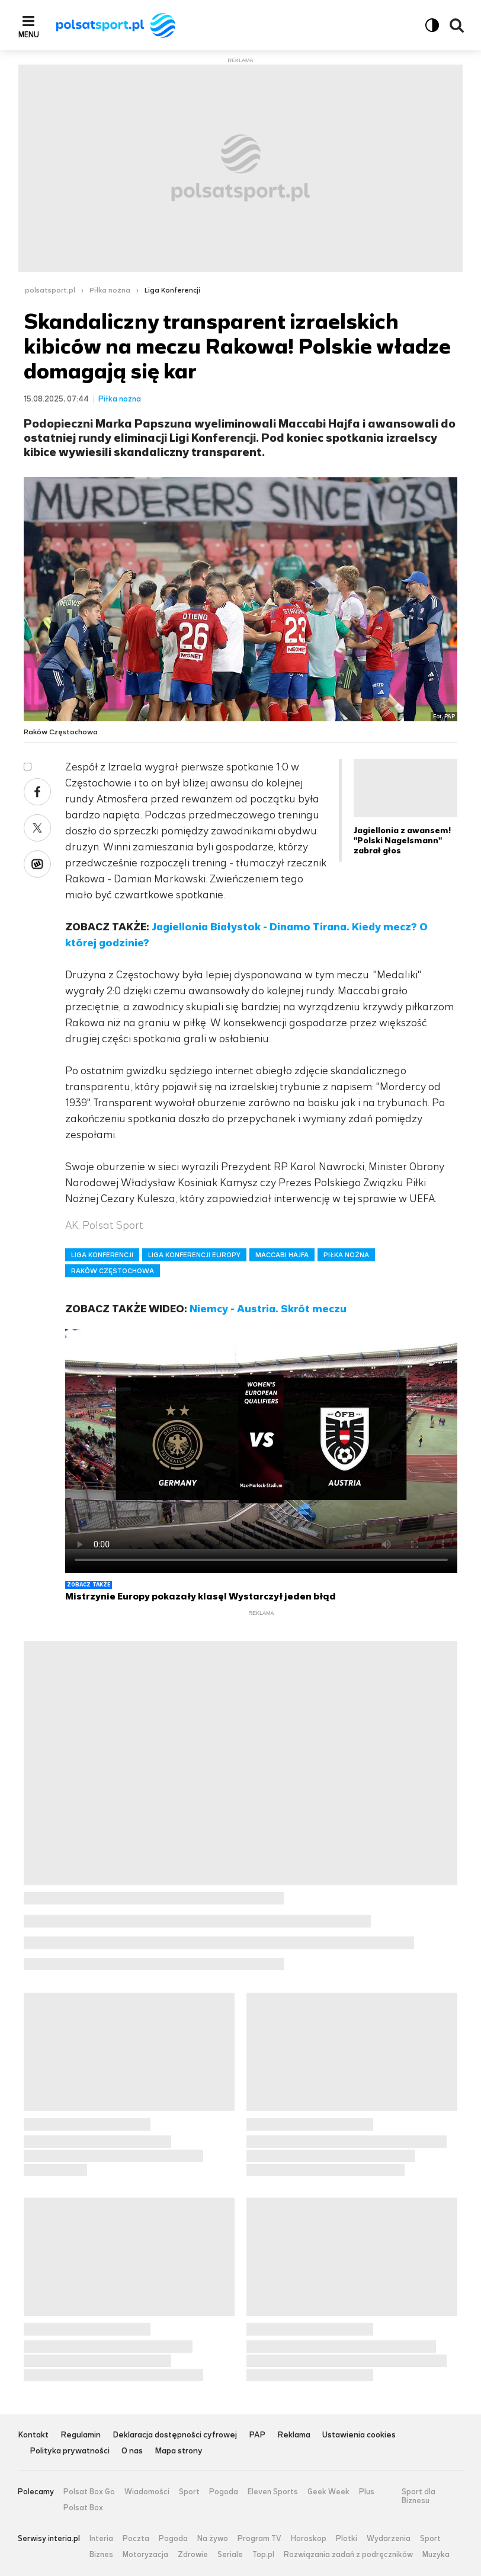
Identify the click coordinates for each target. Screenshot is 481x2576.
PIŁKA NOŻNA (346, 1255)
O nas (132, 2451)
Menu (28, 34)
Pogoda (223, 2492)
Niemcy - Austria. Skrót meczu (268, 1309)
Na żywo (212, 2538)
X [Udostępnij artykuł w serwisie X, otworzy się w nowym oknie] (37, 828)
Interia (101, 2538)
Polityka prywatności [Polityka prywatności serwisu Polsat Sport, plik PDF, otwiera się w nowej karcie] (70, 2451)
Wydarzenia (389, 2538)
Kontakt (33, 2435)
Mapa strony (179, 2451)
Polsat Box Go (89, 2492)
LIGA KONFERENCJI (102, 1255)
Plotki (346, 2538)
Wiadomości (146, 2492)
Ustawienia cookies (359, 2435)
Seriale (230, 2554)
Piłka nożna (109, 290)
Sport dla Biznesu (418, 2496)
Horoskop (308, 2538)
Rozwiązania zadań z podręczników (348, 2554)
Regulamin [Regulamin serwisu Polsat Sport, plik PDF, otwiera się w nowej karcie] (80, 2435)
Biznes (101, 2554)
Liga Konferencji (172, 290)
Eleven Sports (273, 2492)
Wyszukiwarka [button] (456, 25)
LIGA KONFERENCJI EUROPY (194, 1255)
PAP (257, 2435)
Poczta (136, 2538)
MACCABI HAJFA (282, 1255)
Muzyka (436, 2554)
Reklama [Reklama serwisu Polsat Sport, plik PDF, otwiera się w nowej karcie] (293, 2435)
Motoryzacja (145, 2554)
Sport (189, 2492)
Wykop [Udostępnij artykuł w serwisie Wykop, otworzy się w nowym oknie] (37, 864)
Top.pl (263, 2554)
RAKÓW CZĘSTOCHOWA (112, 1271)
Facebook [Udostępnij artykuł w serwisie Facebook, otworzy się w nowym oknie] (37, 792)
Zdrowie (193, 2554)
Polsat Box (83, 2508)
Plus (366, 2492)
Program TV (259, 2538)
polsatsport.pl (50, 290)
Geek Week (328, 2492)
